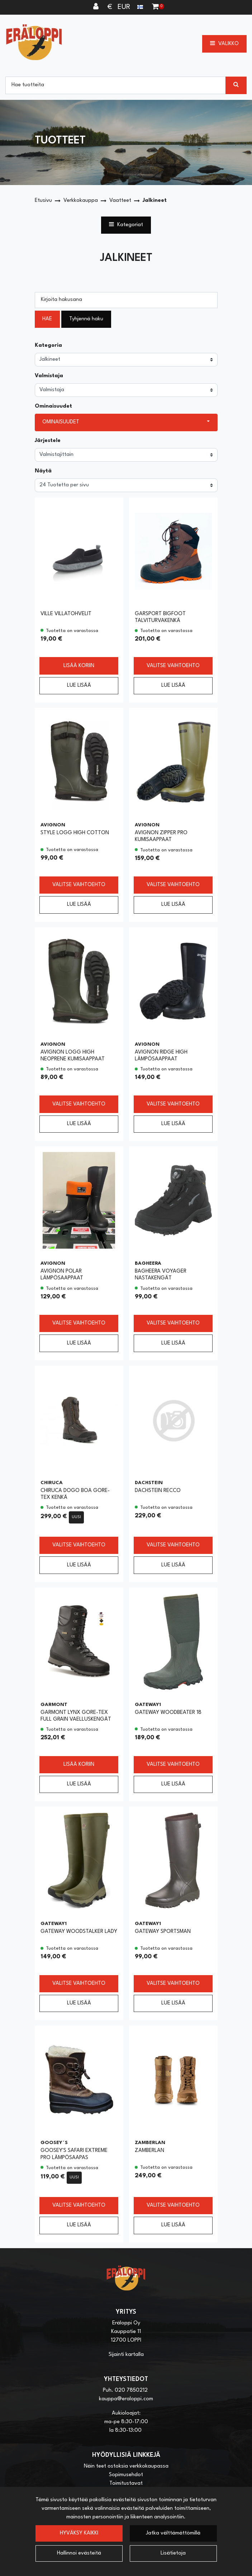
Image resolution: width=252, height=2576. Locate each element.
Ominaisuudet (53, 406)
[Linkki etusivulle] (34, 42)
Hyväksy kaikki (79, 2533)
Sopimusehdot (126, 2475)
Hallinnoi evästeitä (79, 2553)
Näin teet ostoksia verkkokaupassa (126, 2466)
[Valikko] (224, 43)
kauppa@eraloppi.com (126, 2399)
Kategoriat (126, 224)
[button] (126, 422)
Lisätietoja (173, 2553)
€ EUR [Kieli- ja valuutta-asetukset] (126, 7)
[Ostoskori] (155, 7)
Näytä (43, 471)
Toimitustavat (126, 2483)
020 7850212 (131, 2390)
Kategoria (48, 345)
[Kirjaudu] (96, 7)
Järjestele (48, 440)
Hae (47, 319)
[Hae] (115, 85)
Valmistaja (49, 376)
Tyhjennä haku (86, 319)
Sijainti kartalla (126, 2354)
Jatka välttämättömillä (173, 2533)
